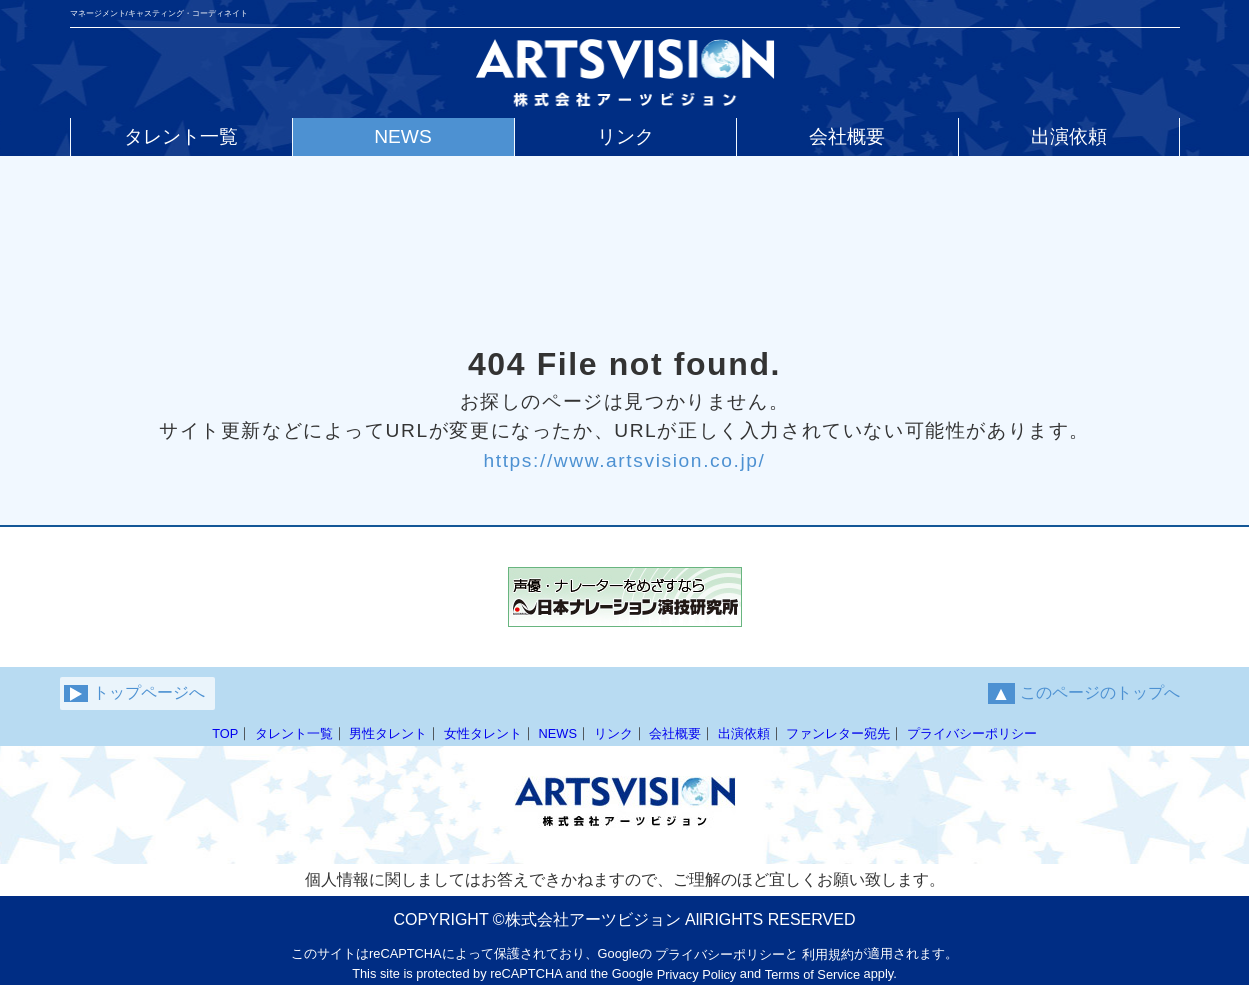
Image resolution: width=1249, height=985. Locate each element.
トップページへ (134, 693)
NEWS (558, 733)
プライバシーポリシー (972, 733)
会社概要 (675, 733)
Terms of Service (812, 974)
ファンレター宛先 (838, 733)
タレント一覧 (294, 733)
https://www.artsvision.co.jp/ (624, 459)
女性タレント (483, 733)
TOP (225, 733)
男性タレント (388, 733)
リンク (613, 733)
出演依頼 (744, 733)
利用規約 (828, 954)
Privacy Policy (697, 974)
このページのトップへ (1084, 693)
